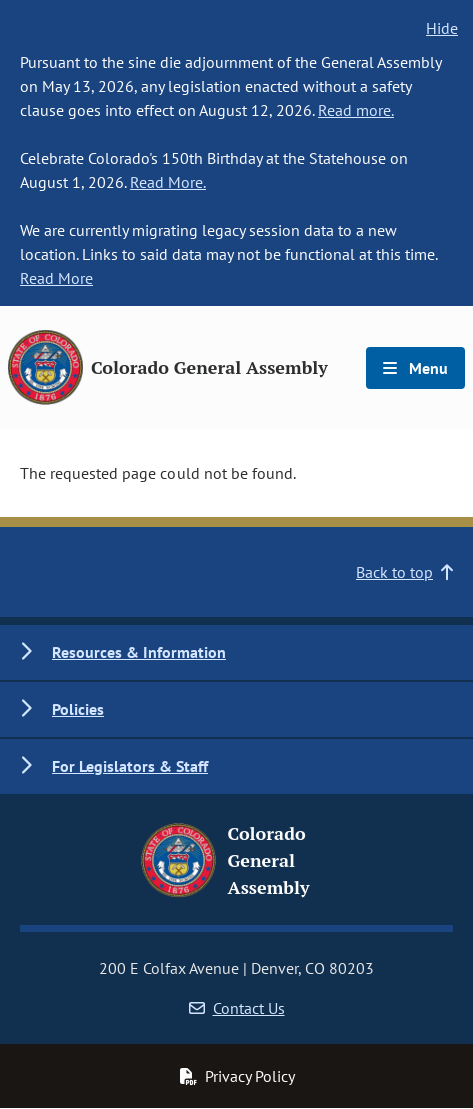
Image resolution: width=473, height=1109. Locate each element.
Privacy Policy (237, 1076)
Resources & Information (139, 652)
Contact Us (237, 1008)
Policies (78, 709)
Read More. (168, 182)
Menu (415, 368)
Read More (56, 278)
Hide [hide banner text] (442, 28)
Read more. (356, 110)
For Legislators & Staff (130, 766)
